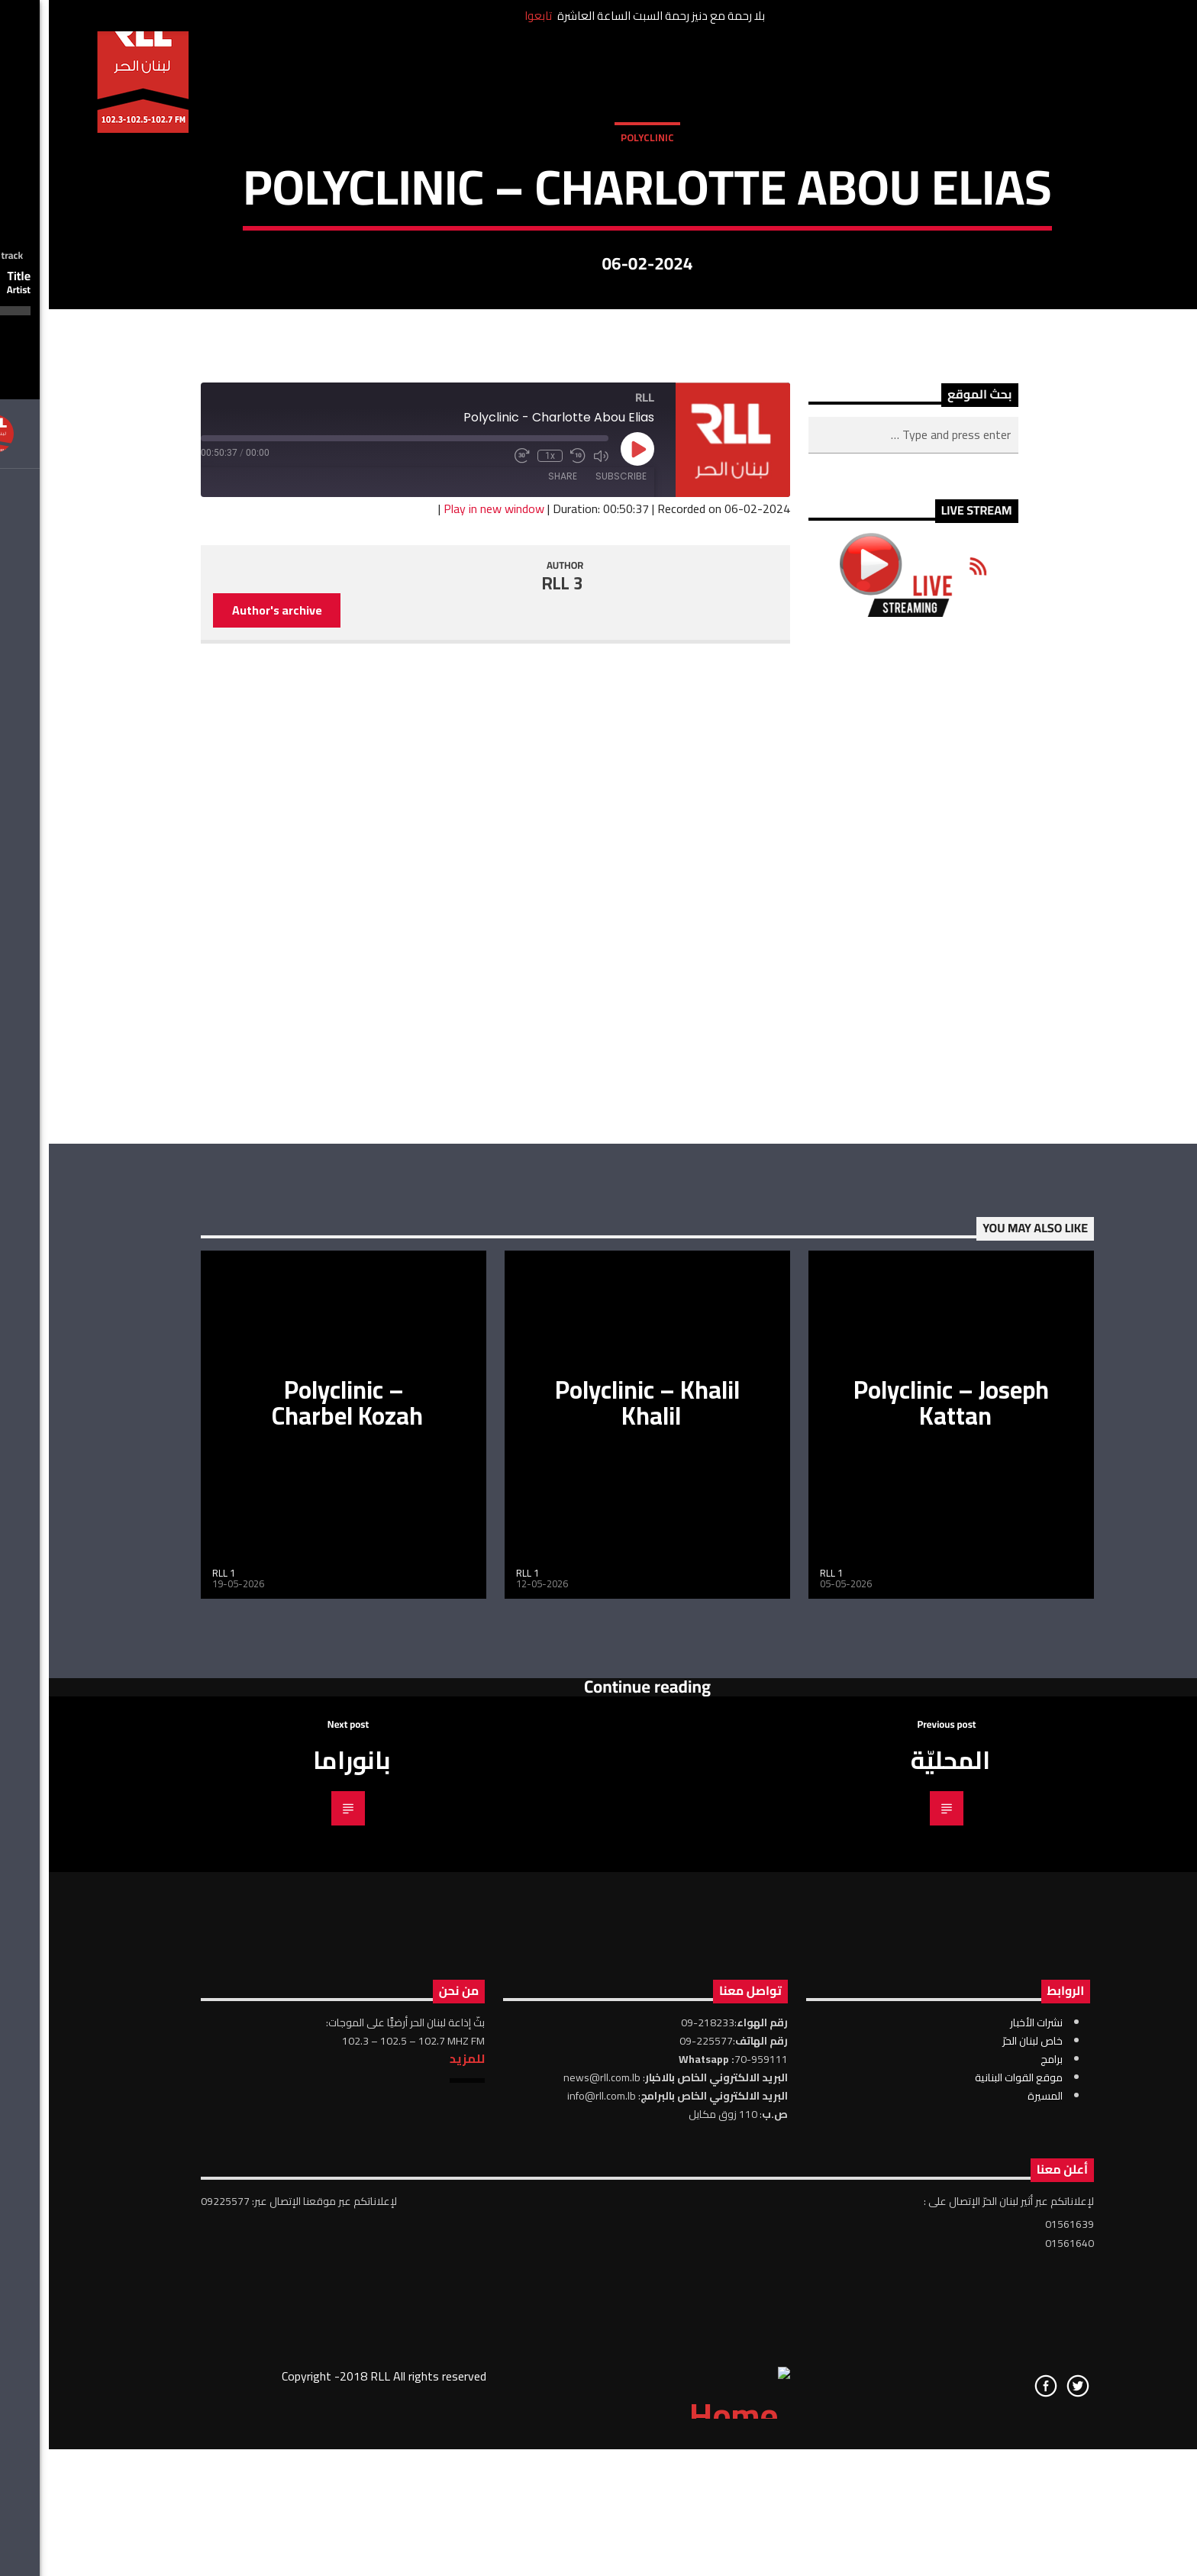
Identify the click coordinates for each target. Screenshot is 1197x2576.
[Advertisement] (865, 1414)
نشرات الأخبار (987, 2556)
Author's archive (228, 1142)
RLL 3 (513, 1117)
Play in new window (445, 1042)
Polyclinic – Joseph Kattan (902, 1936)
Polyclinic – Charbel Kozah (298, 1936)
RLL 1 (174, 2106)
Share (513, 1008)
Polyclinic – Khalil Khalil (598, 1936)
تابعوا (489, 16)
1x (501, 988)
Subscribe (572, 1008)
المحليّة (901, 2293)
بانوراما (303, 2293)
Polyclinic (598, 334)
